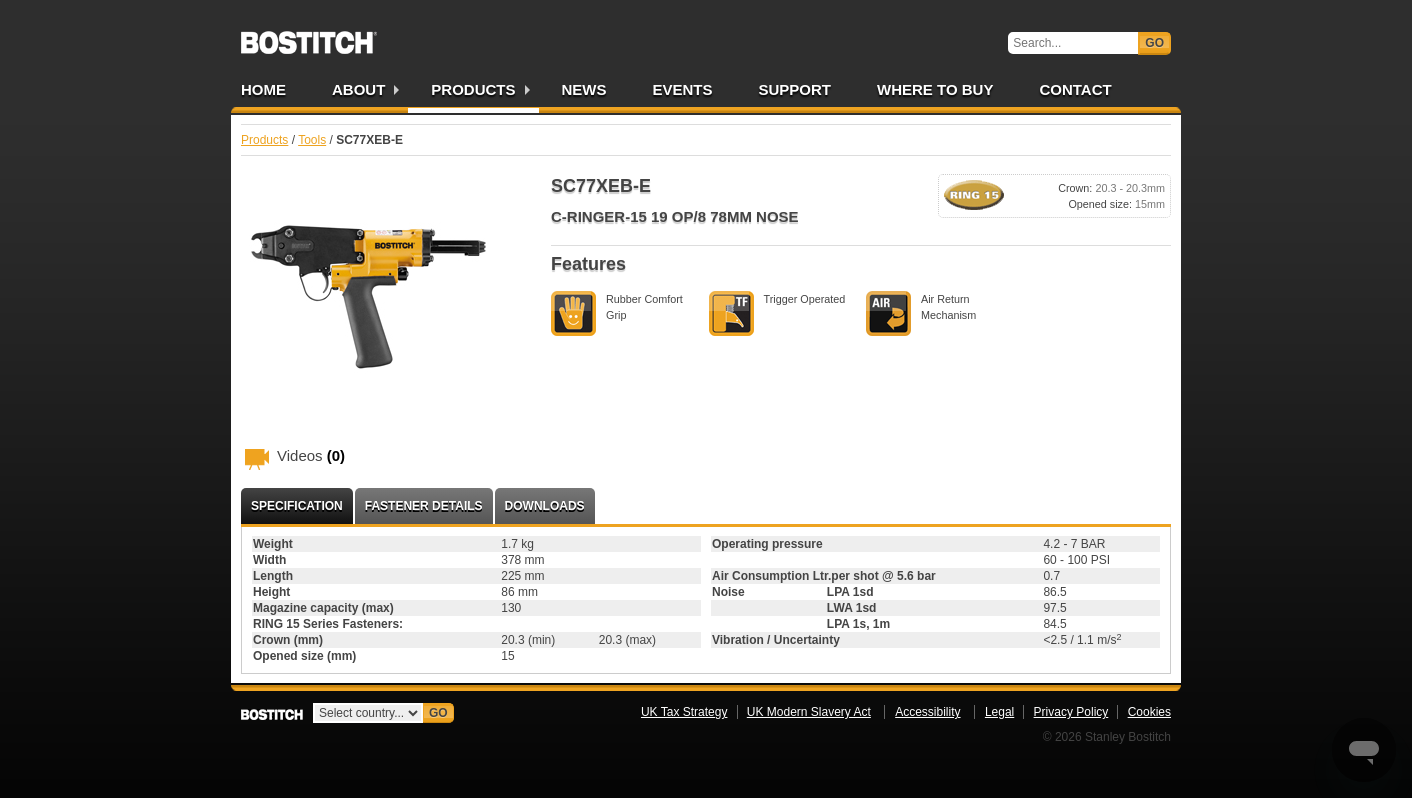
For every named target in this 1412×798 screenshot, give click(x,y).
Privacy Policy (1071, 712)
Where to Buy (935, 89)
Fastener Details (424, 506)
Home (263, 89)
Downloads (545, 506)
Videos (311, 455)
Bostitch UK (309, 36)
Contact (1075, 89)
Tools (312, 140)
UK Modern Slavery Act (809, 712)
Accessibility (927, 712)
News (584, 89)
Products (473, 89)
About (358, 89)
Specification (297, 506)
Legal (999, 712)
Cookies (1149, 712)
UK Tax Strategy (684, 712)
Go (1154, 43)
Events (683, 89)
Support (795, 89)
